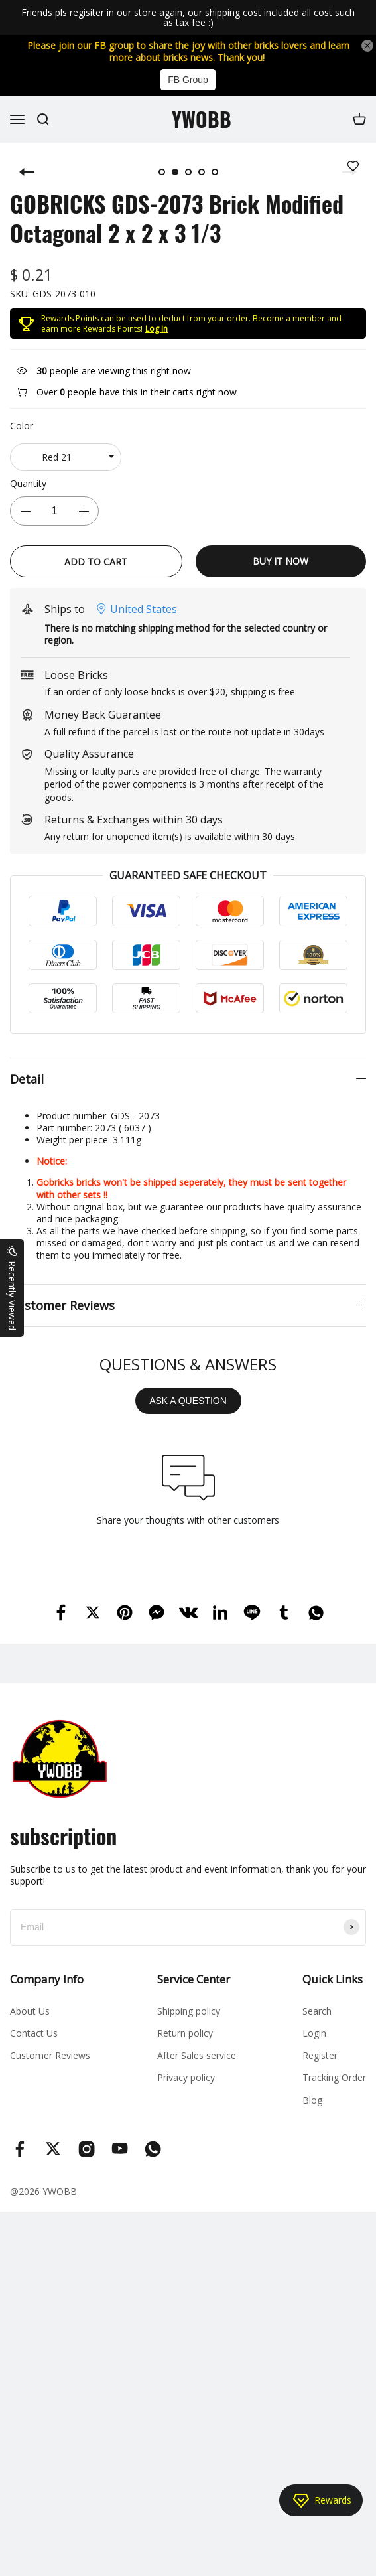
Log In (156, 328)
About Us (30, 2011)
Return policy (185, 2033)
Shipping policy (188, 2011)
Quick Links (332, 1979)
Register (320, 2055)
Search (317, 2011)
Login (314, 2033)
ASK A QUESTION (188, 1400)
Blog (312, 2100)
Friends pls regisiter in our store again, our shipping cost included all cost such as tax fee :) (188, 17)
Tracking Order (334, 2077)
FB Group (188, 79)
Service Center (193, 1979)
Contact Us (34, 2033)
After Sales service (196, 2055)
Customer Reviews (50, 2055)
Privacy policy (186, 2077)
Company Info (47, 1979)
